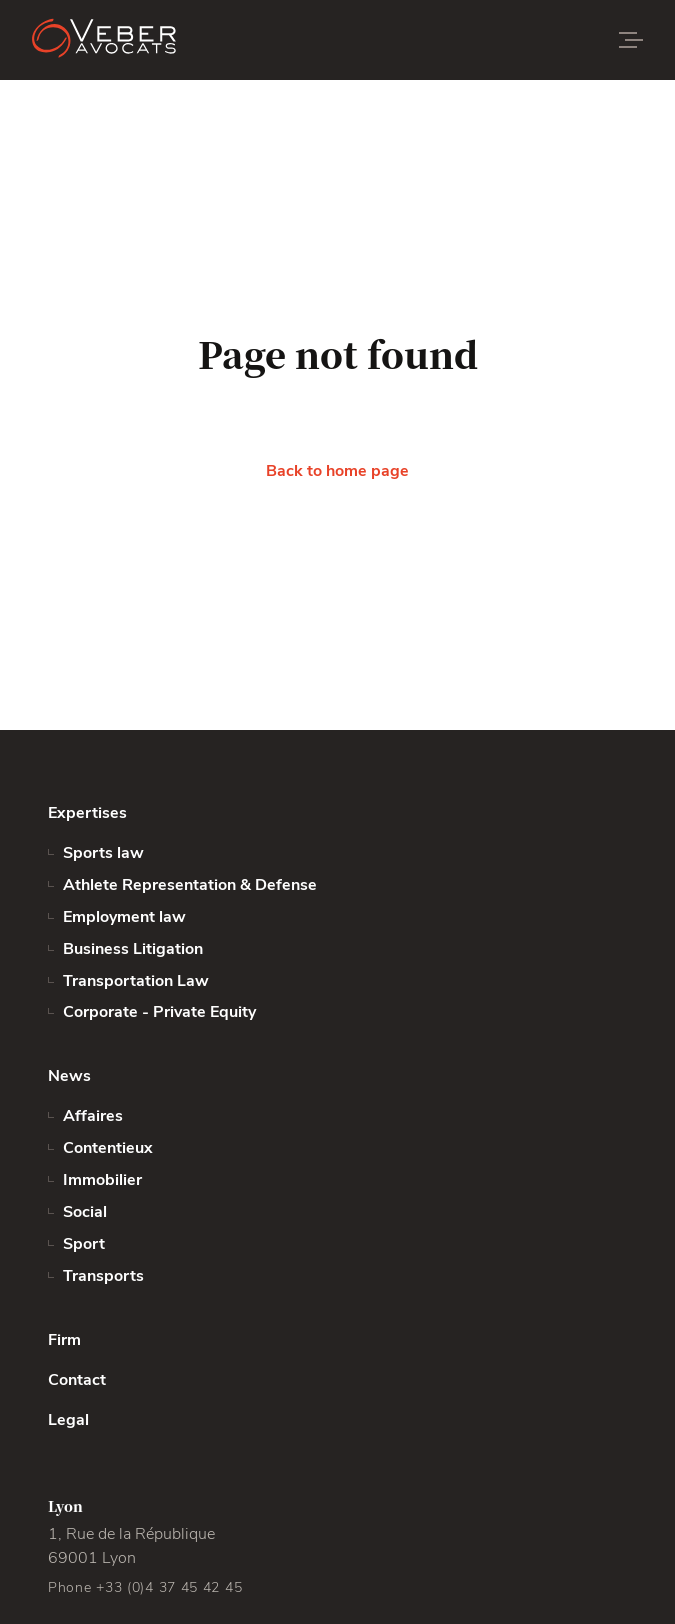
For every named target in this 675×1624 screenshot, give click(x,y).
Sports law (103, 853)
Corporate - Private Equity (159, 1012)
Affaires (93, 1116)
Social (85, 1212)
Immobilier (102, 1180)
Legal (68, 1420)
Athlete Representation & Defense (190, 885)
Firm (64, 1340)
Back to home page (337, 471)
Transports (103, 1276)
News (69, 1076)
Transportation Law (136, 981)
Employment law (124, 917)
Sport (84, 1244)
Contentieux (108, 1148)
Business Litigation (133, 949)
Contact (77, 1380)
